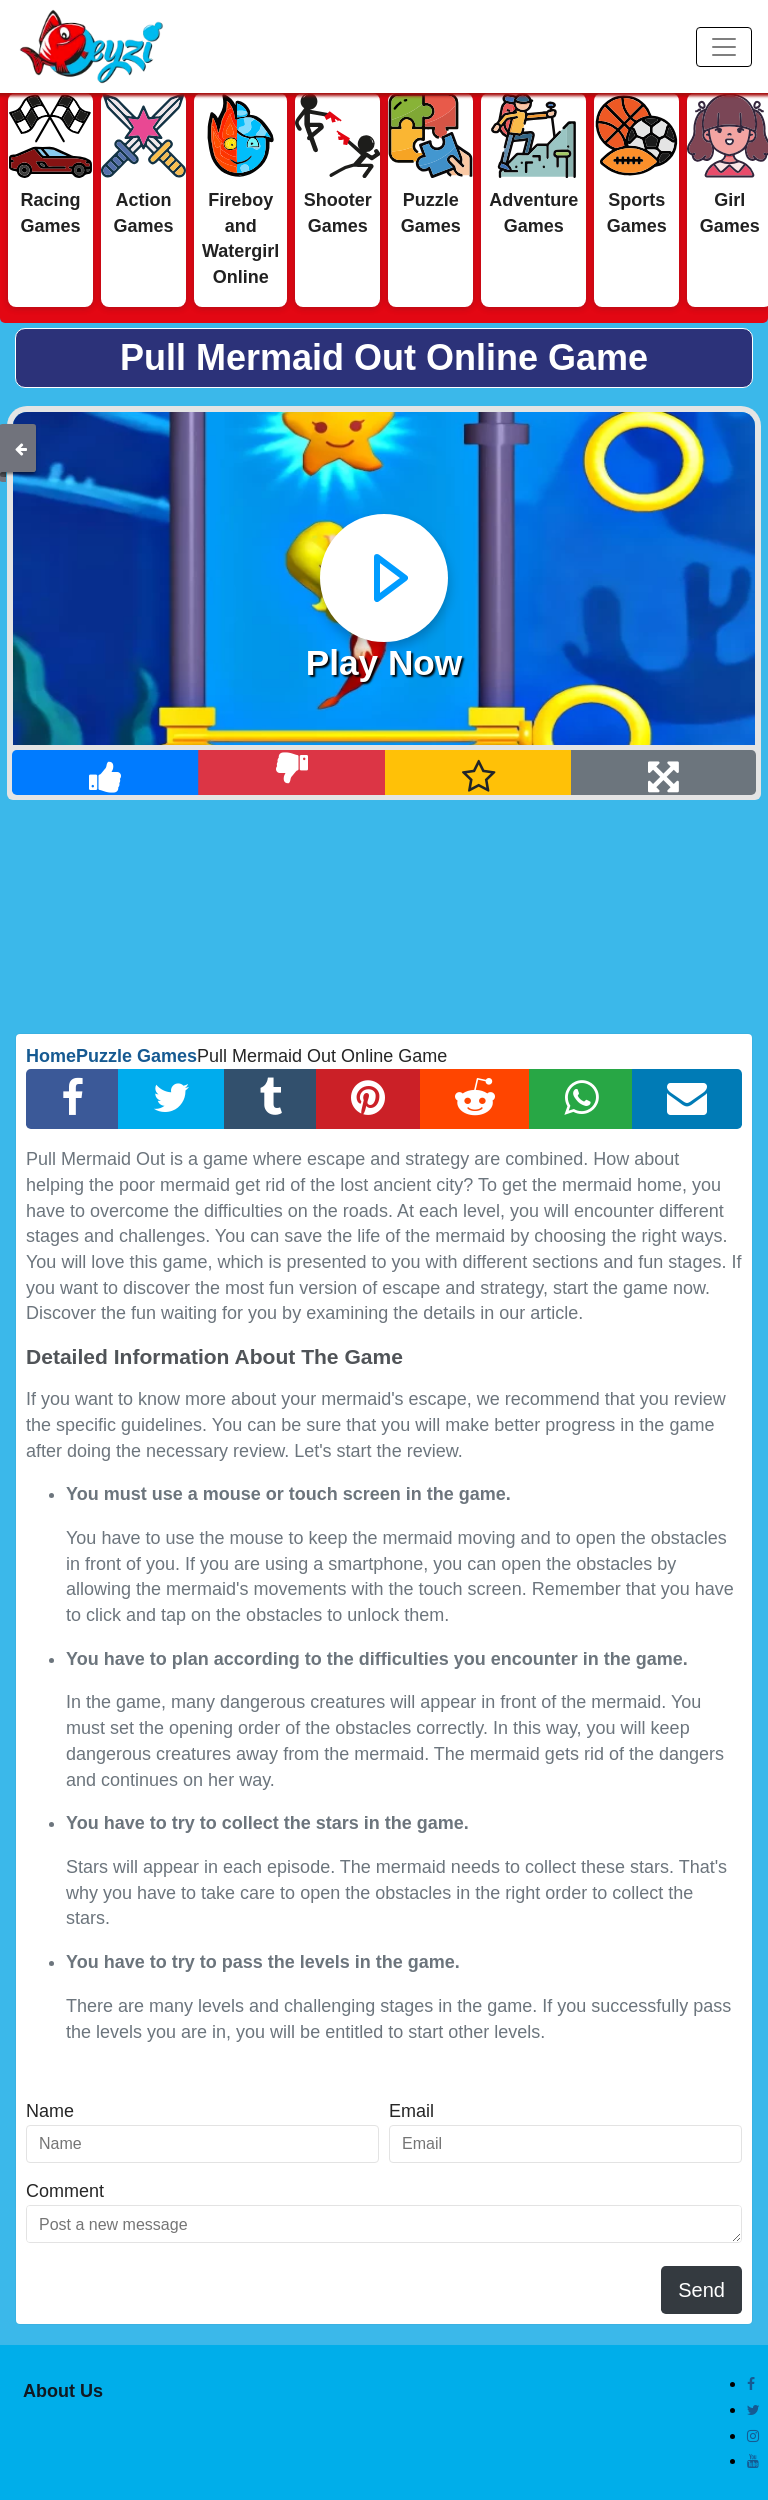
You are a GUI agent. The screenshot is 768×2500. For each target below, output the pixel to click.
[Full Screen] (663, 772)
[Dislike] (291, 772)
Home (51, 1056)
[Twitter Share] (171, 1099)
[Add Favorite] (478, 772)
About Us (63, 2391)
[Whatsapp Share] (581, 1099)
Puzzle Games (136, 1056)
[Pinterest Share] (368, 1099)
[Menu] (724, 47)
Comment (65, 2191)
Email (411, 2111)
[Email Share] (687, 1099)
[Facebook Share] (72, 1099)
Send (701, 2290)
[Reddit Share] (475, 1099)
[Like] (105, 772)
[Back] (21, 448)
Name (50, 2111)
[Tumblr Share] (270, 1099)
